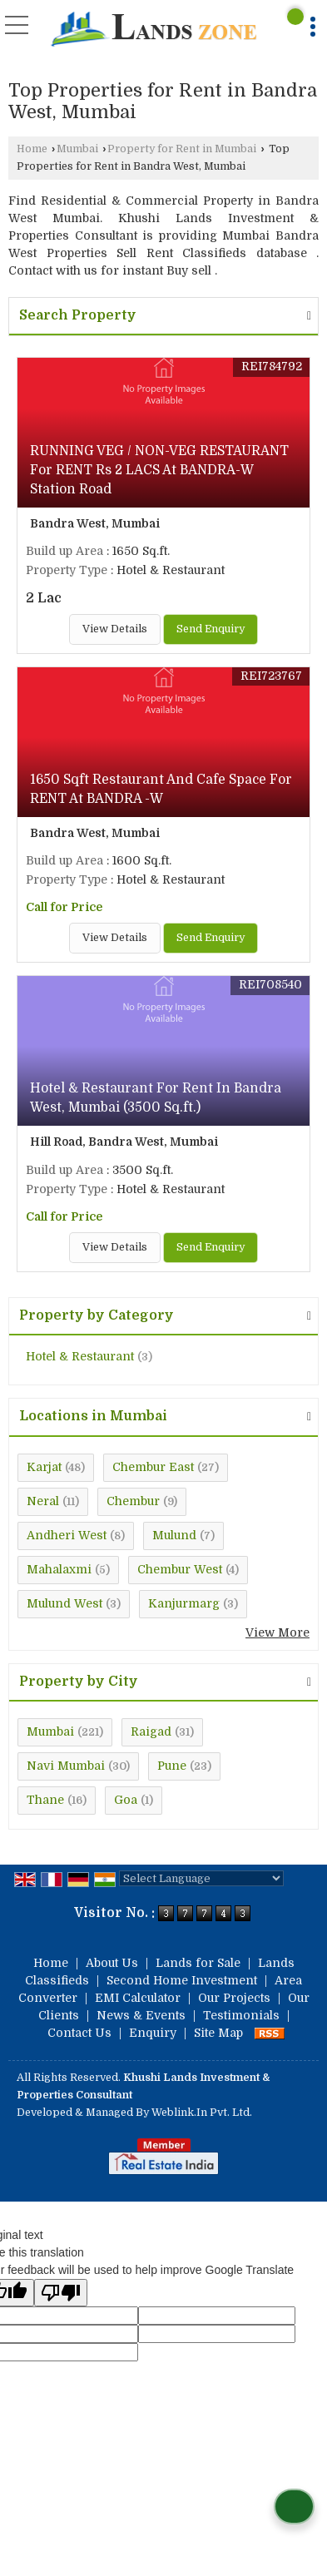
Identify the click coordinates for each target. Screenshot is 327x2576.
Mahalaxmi (59, 1569)
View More (277, 1632)
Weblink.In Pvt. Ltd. (201, 2112)
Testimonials (241, 2015)
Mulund (174, 1535)
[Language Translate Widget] (201, 1878)
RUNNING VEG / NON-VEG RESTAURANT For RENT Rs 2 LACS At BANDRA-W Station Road (159, 470)
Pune (171, 1765)
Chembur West (179, 1569)
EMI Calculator (138, 1997)
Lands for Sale (198, 1962)
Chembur (133, 1501)
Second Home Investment (182, 1980)
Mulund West (64, 1603)
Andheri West (67, 1535)
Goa (125, 1799)
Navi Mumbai (66, 1765)
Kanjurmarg (184, 1603)
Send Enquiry (210, 629)
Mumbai (77, 149)
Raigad (151, 1731)
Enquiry (152, 2032)
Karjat (44, 1467)
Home (32, 149)
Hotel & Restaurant (80, 1356)
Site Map (218, 2032)
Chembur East (153, 1467)
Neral (43, 1501)
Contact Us (79, 2032)
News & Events (141, 2015)
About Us (112, 1962)
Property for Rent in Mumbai (181, 149)
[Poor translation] (60, 2292)
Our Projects (234, 1997)
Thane (45, 1799)
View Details (114, 629)
